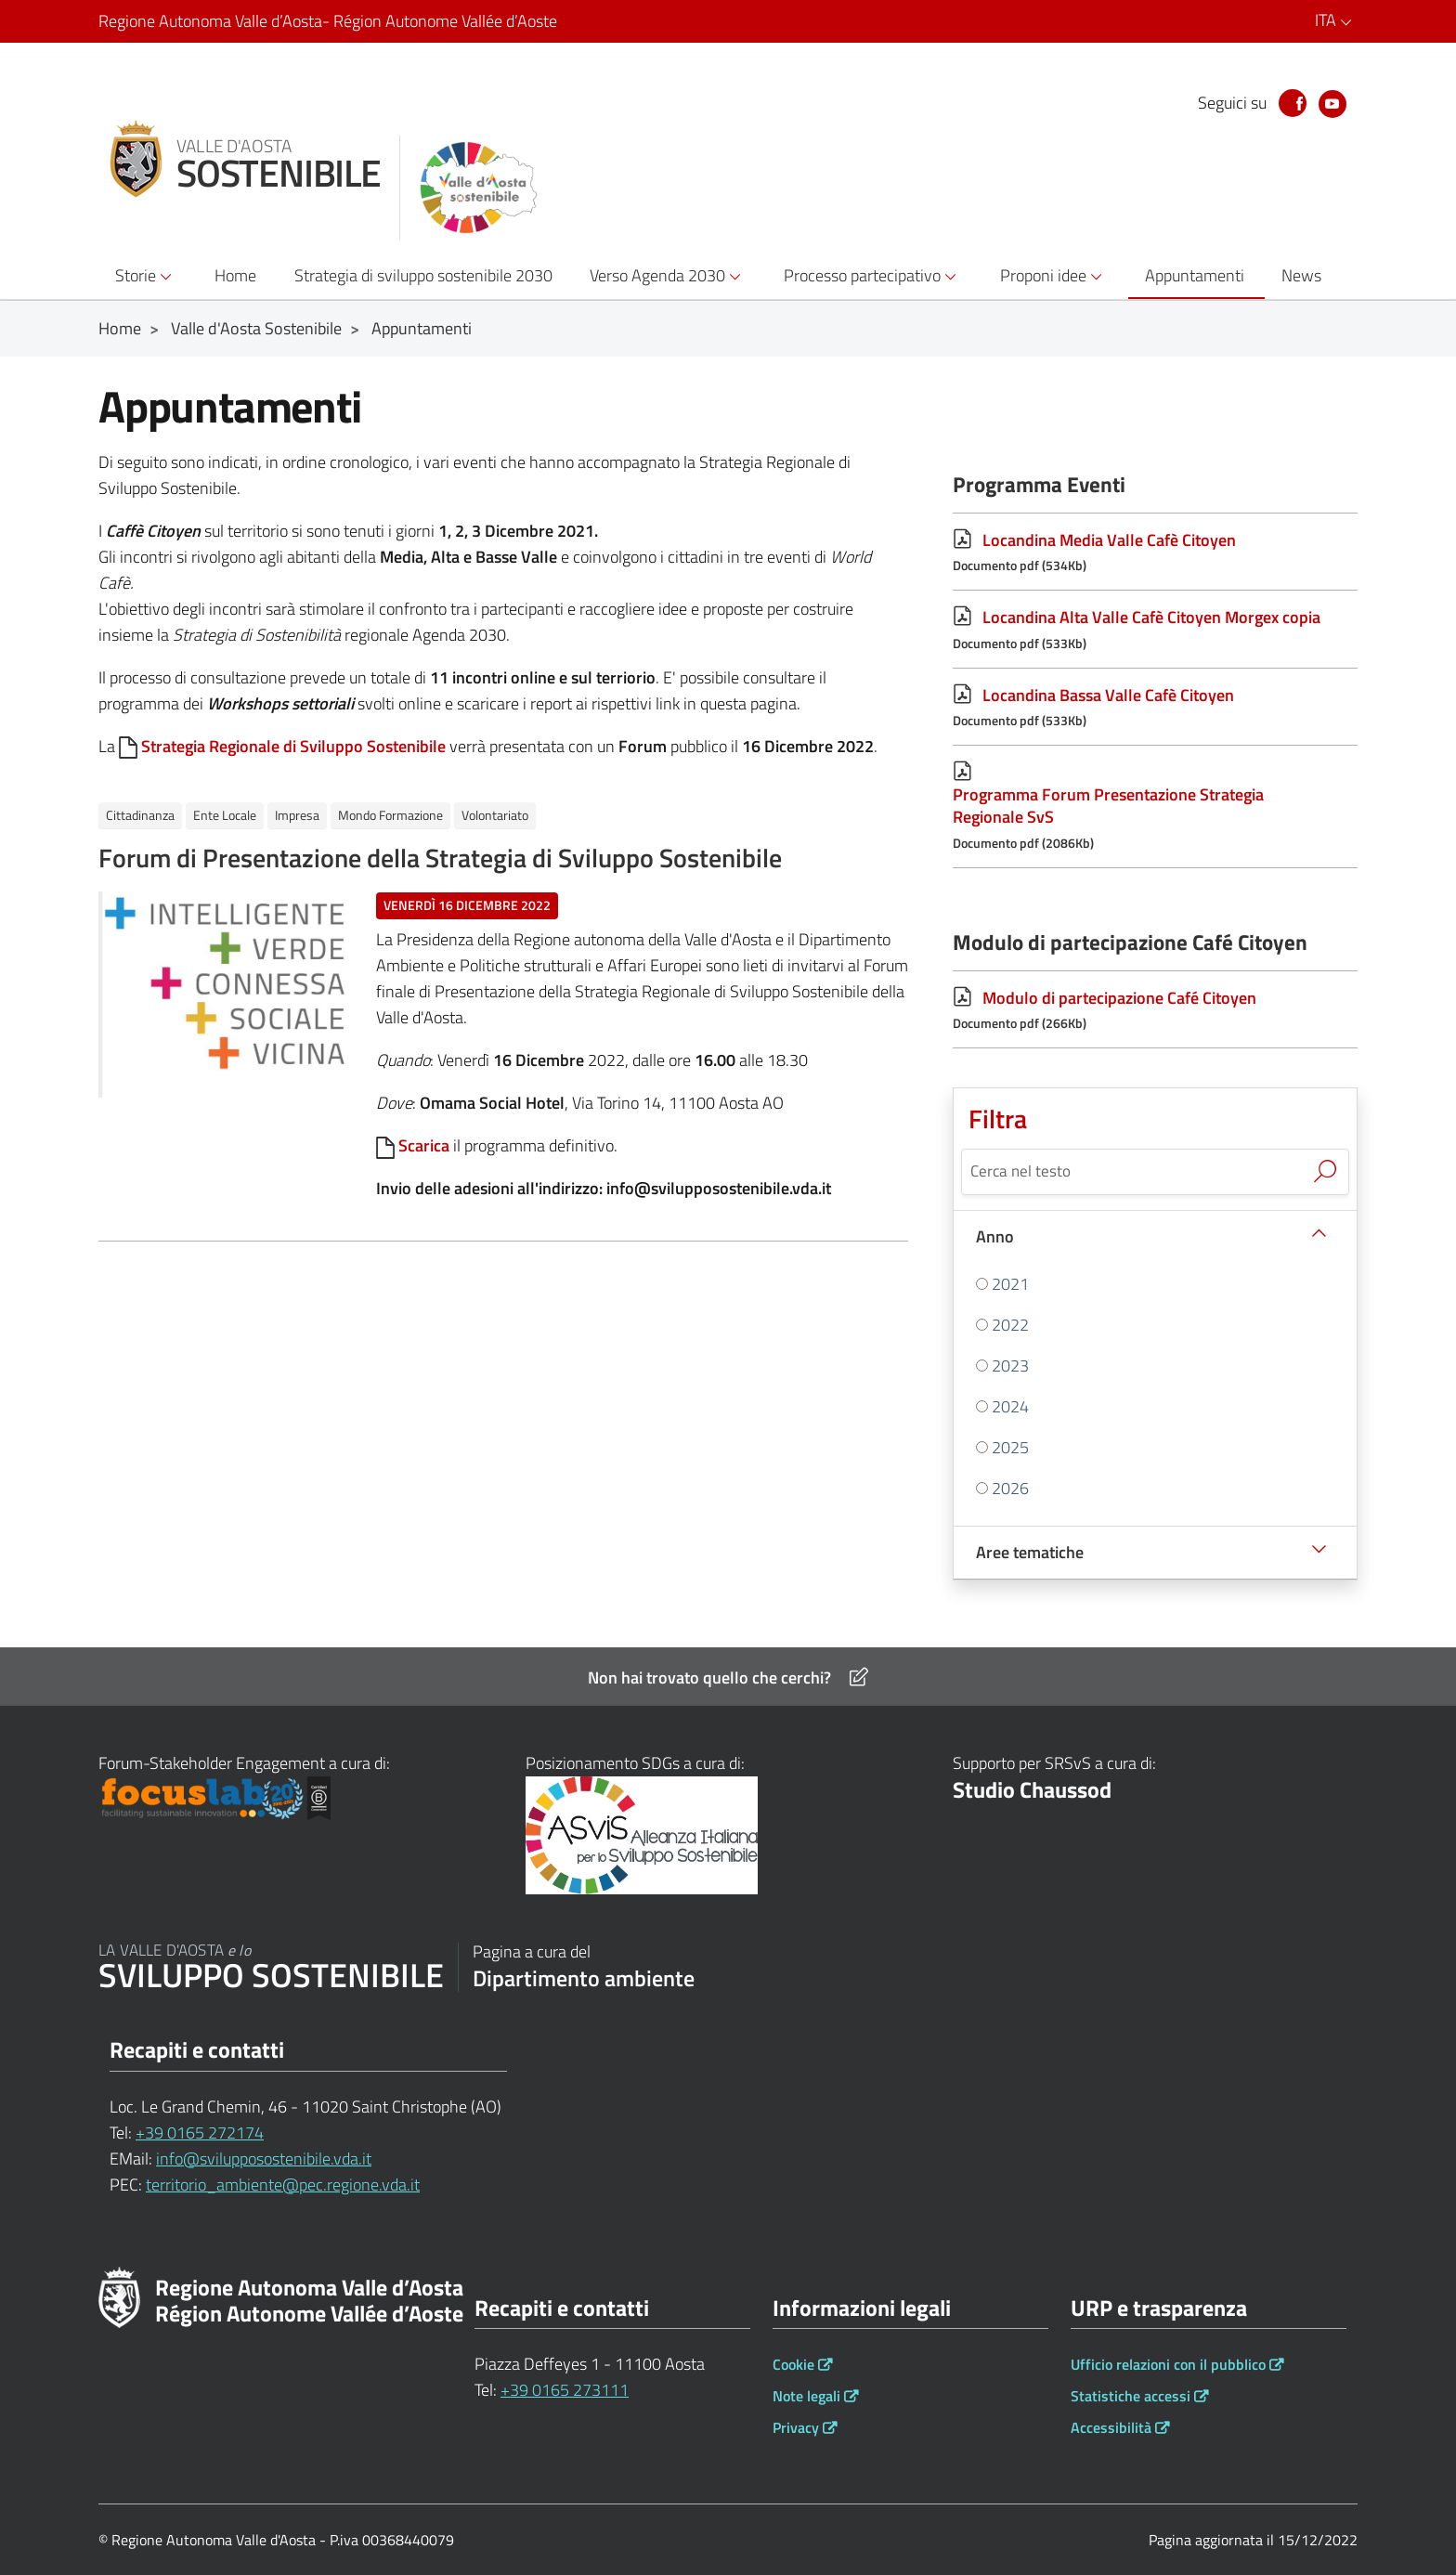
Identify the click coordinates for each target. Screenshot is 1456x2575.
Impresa (297, 815)
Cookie (793, 2364)
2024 (1010, 1406)
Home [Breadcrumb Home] (119, 328)
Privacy (796, 2427)
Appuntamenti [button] (1194, 275)
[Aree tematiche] (1155, 1552)
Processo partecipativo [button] (873, 276)
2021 (1010, 1283)
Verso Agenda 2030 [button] (668, 276)
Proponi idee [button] (1054, 276)
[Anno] (1155, 1236)
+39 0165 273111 (564, 2389)
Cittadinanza (140, 815)
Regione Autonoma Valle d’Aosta (327, 21)
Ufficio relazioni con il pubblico (1168, 2364)
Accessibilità (1111, 2427)
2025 (1010, 1447)
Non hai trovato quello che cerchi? (728, 1677)
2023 (1010, 1365)
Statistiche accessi (1130, 2396)
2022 (1010, 1324)
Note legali (806, 2396)
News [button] (1301, 275)
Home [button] (235, 275)
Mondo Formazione (390, 815)
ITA (1336, 20)
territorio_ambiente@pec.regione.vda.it (283, 2184)
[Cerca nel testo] (1134, 1170)
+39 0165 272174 (200, 2132)
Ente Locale (224, 815)
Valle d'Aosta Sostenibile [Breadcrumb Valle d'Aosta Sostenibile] (256, 328)
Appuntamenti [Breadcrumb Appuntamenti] (421, 328)
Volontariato (495, 815)
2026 (1010, 1488)
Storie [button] (146, 276)
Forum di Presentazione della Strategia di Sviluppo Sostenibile (440, 858)
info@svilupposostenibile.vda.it (263, 2158)
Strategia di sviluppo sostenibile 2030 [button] (423, 275)
